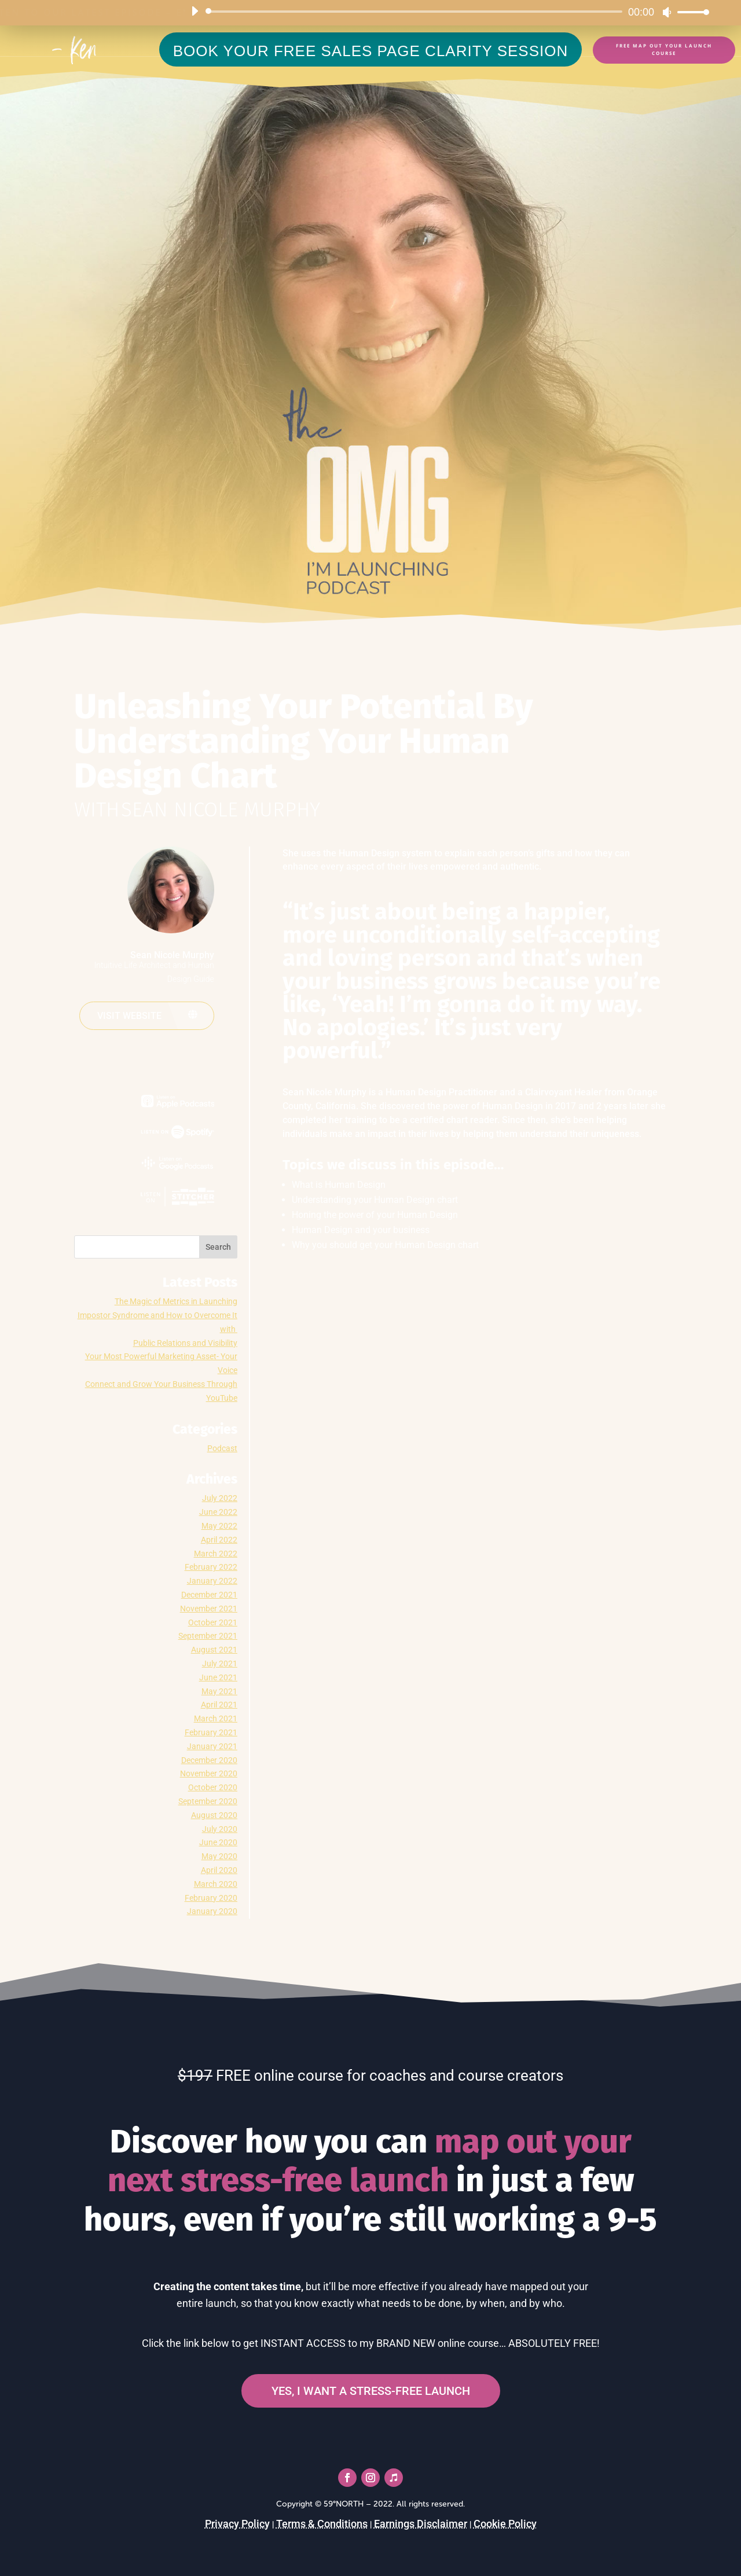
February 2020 (211, 1897)
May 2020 (219, 1856)
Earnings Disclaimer (420, 2524)
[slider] (416, 11)
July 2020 (219, 1829)
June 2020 (218, 1842)
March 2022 (215, 1553)
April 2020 (219, 1870)
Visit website (129, 1015)
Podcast (222, 1448)
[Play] (194, 11)
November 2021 (208, 1608)
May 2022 (219, 1525)
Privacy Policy (237, 2524)
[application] (445, 11)
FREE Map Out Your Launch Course (664, 49)
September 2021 (207, 1635)
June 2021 (218, 1677)
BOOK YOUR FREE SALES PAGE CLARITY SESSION (370, 51)
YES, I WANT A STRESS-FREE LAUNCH (371, 2391)
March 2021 (215, 1718)
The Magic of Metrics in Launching (176, 1301)
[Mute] (667, 12)
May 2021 (219, 1691)
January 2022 (212, 1580)
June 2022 (218, 1512)
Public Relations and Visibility (185, 1343)
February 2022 (211, 1567)
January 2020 (212, 1911)
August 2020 (214, 1815)
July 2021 (219, 1663)
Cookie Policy (505, 2524)
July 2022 (219, 1498)
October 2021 (212, 1622)
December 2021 (209, 1594)
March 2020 (215, 1884)
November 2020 (208, 1773)
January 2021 (212, 1746)
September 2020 (207, 1801)
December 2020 (209, 1760)
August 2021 (214, 1649)
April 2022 (219, 1539)
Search (218, 1247)
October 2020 (212, 1787)
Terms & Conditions (322, 2524)
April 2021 (219, 1704)
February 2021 (211, 1732)
